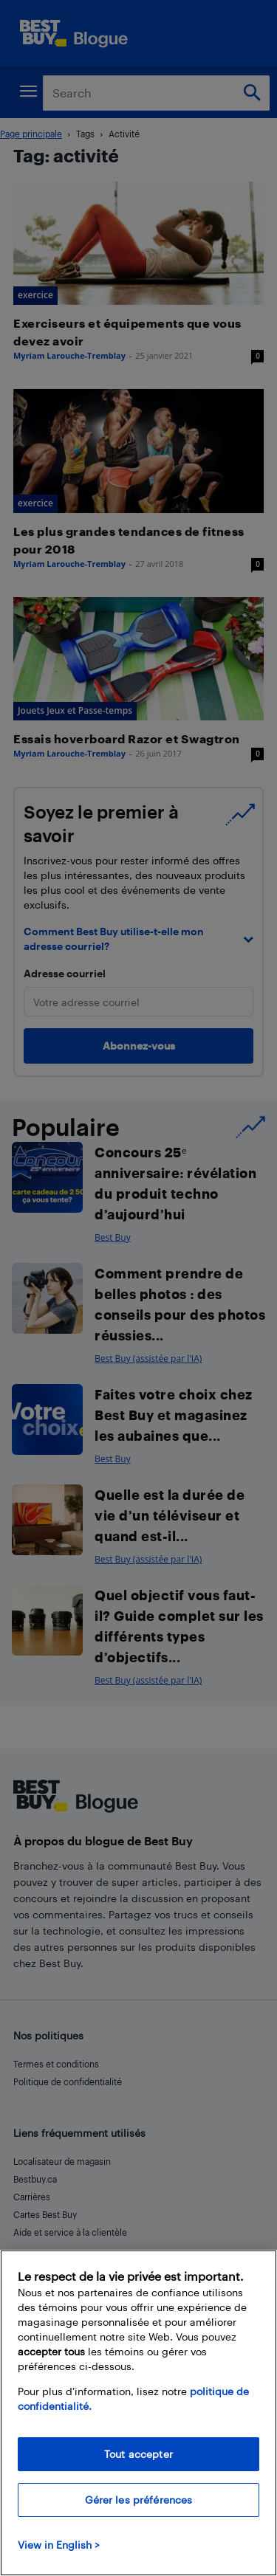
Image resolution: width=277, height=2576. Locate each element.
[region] (138, 2413)
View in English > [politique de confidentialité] (59, 2544)
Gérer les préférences (139, 2499)
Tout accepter (138, 2454)
